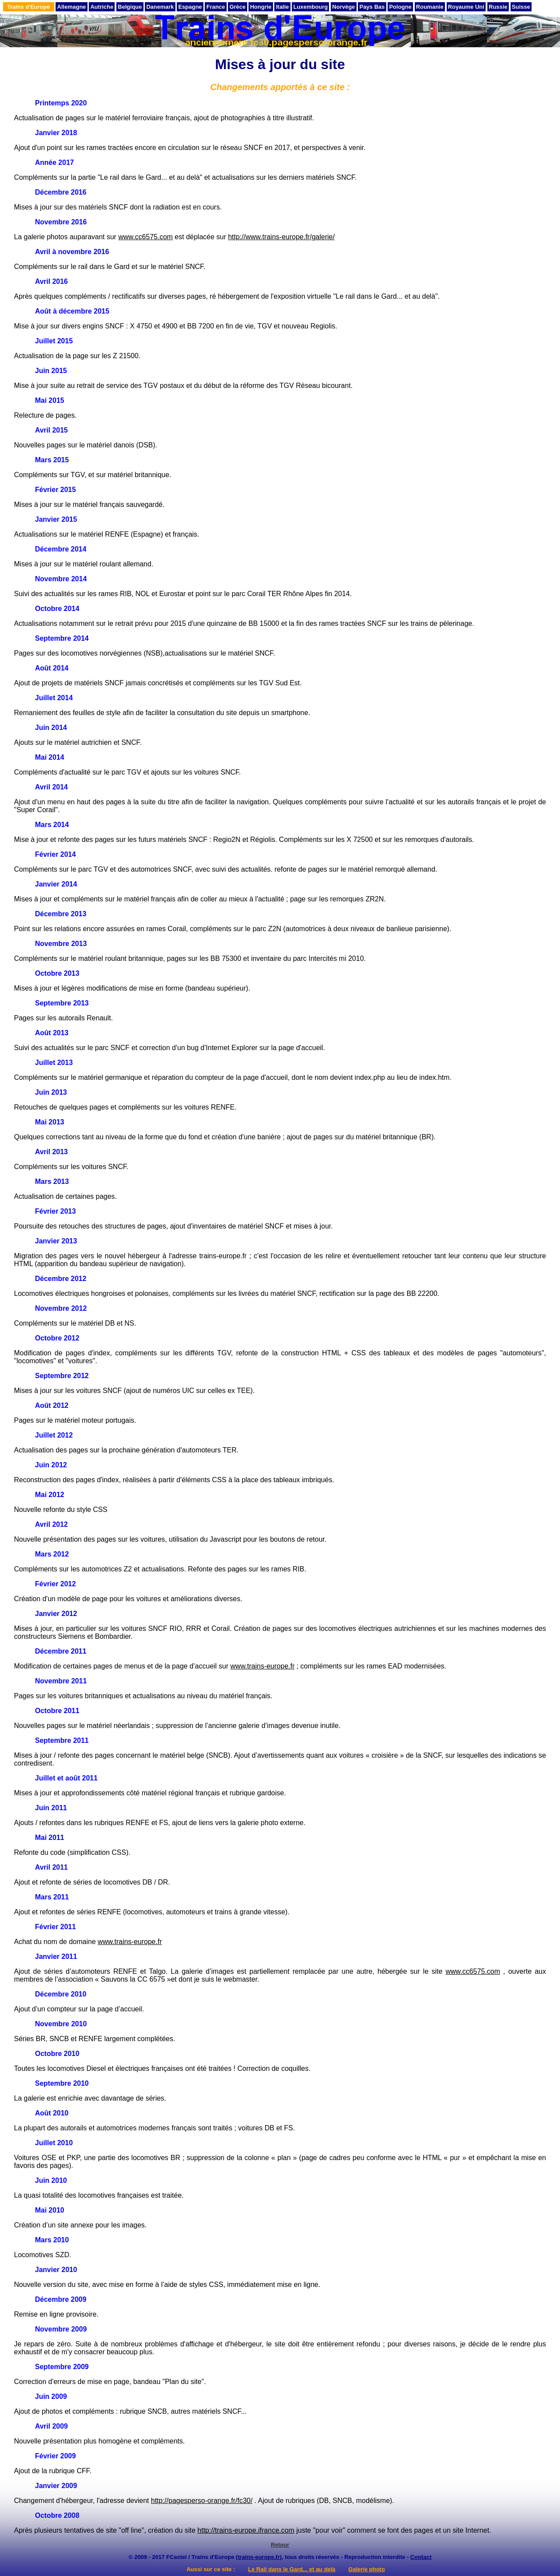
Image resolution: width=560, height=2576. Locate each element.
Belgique (130, 6)
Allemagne (71, 6)
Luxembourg (310, 6)
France (215, 6)
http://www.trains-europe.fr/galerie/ (281, 237)
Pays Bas (372, 6)
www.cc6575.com (145, 237)
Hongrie (260, 6)
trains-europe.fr (259, 2557)
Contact (420, 2557)
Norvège (343, 6)
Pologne (400, 6)
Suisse (521, 6)
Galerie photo (366, 2569)
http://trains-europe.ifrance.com (245, 2530)
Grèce (237, 6)
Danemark (160, 6)
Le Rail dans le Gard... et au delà (291, 2569)
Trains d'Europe (28, 6)
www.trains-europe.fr (263, 1666)
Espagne (190, 6)
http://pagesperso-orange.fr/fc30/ (201, 2500)
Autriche (101, 6)
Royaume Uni (466, 6)
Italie (282, 6)
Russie (498, 6)
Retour (280, 2544)
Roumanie (430, 6)
